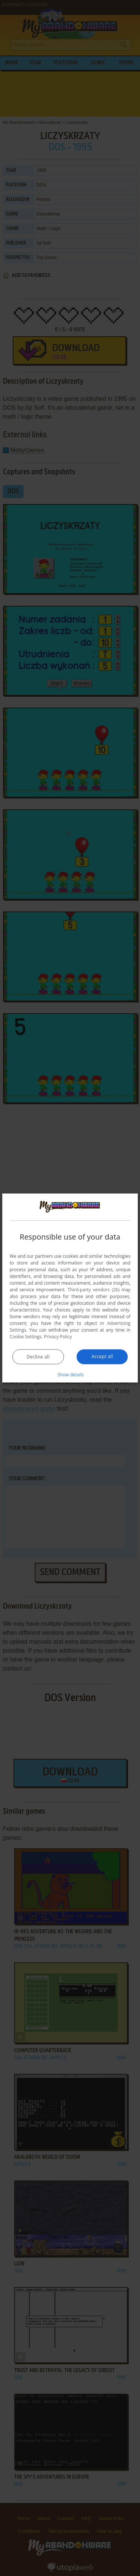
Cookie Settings (26, 1336)
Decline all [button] (38, 1356)
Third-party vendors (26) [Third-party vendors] (93, 1289)
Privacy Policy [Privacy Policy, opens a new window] (58, 1336)
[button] (70, 1374)
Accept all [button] (102, 1356)
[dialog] (70, 1288)
